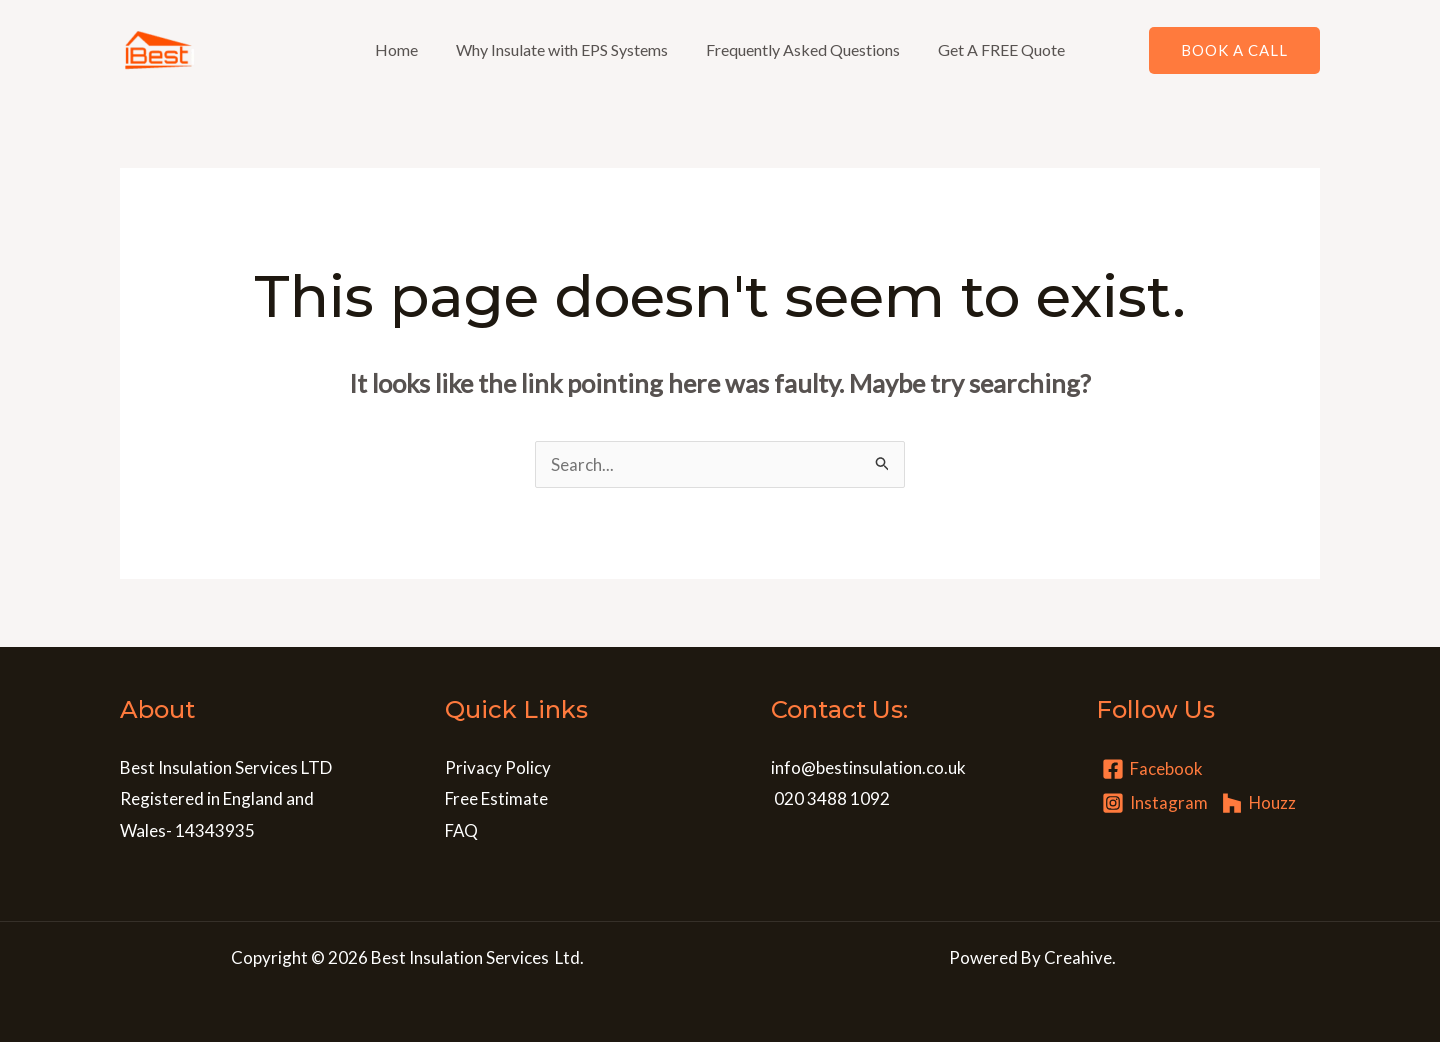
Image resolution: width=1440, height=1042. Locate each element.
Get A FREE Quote (992, 49)
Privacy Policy (498, 767)
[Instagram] (1155, 803)
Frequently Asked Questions (800, 49)
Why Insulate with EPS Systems (565, 49)
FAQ (462, 830)
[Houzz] (1259, 803)
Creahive (1078, 957)
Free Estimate (496, 798)
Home (405, 49)
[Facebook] (1152, 769)
